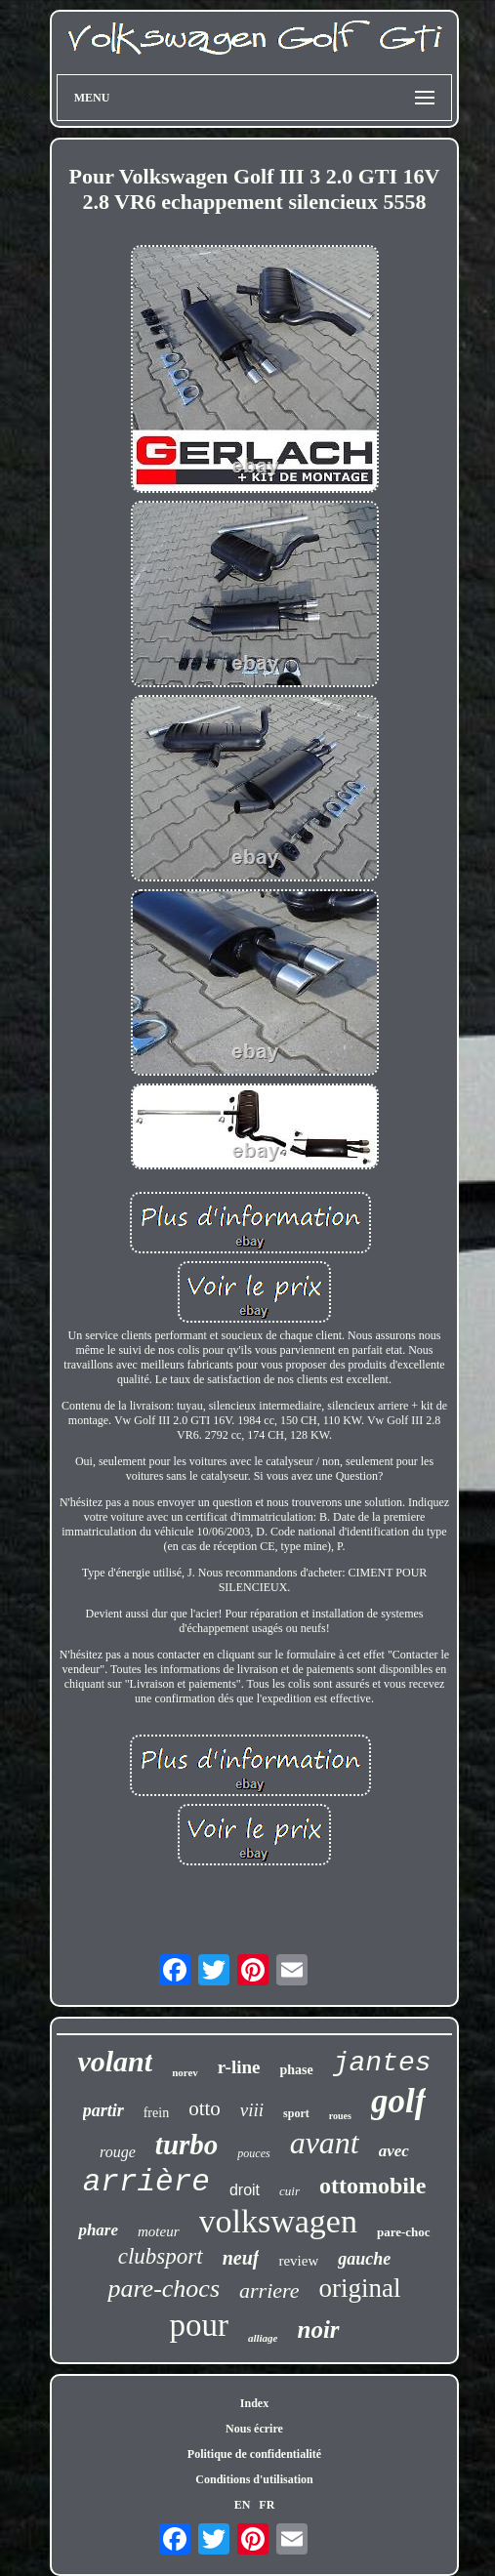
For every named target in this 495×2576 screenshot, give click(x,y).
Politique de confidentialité (254, 2454)
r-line (239, 2067)
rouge (118, 2152)
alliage (263, 2338)
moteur (159, 2231)
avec (394, 2151)
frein (156, 2113)
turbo (186, 2144)
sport (296, 2113)
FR (266, 2505)
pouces (253, 2153)
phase (295, 2070)
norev (185, 2072)
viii (252, 2110)
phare (98, 2230)
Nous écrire (254, 2428)
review (298, 2261)
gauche (364, 2259)
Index (254, 2403)
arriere (269, 2290)
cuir (289, 2191)
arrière (146, 2182)
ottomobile (372, 2185)
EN (242, 2505)
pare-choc (404, 2232)
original (360, 2288)
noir (318, 2329)
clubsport (160, 2256)
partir (103, 2110)
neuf (241, 2258)
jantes (382, 2063)
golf (398, 2101)
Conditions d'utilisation (253, 2479)
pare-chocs (163, 2288)
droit (244, 2190)
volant (114, 2061)
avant (324, 2142)
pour (198, 2325)
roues (340, 2115)
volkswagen (278, 2221)
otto (204, 2108)
